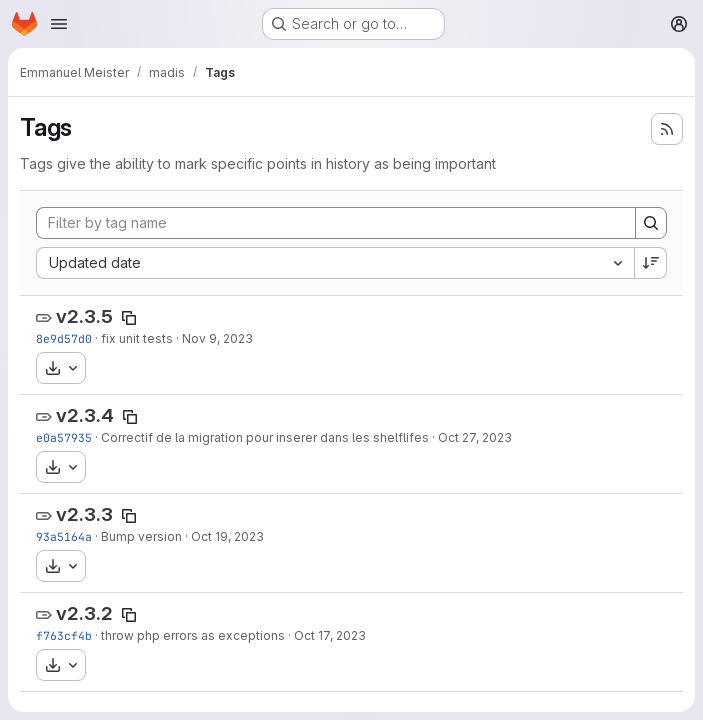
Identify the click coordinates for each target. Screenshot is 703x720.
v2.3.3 (84, 514)
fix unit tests (137, 338)
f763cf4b (64, 635)
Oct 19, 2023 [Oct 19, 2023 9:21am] (227, 536)
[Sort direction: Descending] (651, 263)
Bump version (141, 536)
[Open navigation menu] (59, 24)
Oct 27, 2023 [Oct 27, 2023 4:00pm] (475, 437)
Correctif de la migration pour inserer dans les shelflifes (265, 437)
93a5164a (64, 536)
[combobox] (335, 263)
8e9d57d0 (64, 338)
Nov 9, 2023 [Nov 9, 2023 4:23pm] (217, 338)
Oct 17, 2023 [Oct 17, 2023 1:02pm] (330, 635)
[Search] (651, 223)
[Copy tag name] (129, 318)
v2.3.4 (85, 415)
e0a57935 (64, 437)
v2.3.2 (84, 613)
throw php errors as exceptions (193, 635)
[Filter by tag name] (336, 223)
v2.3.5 (84, 316)
